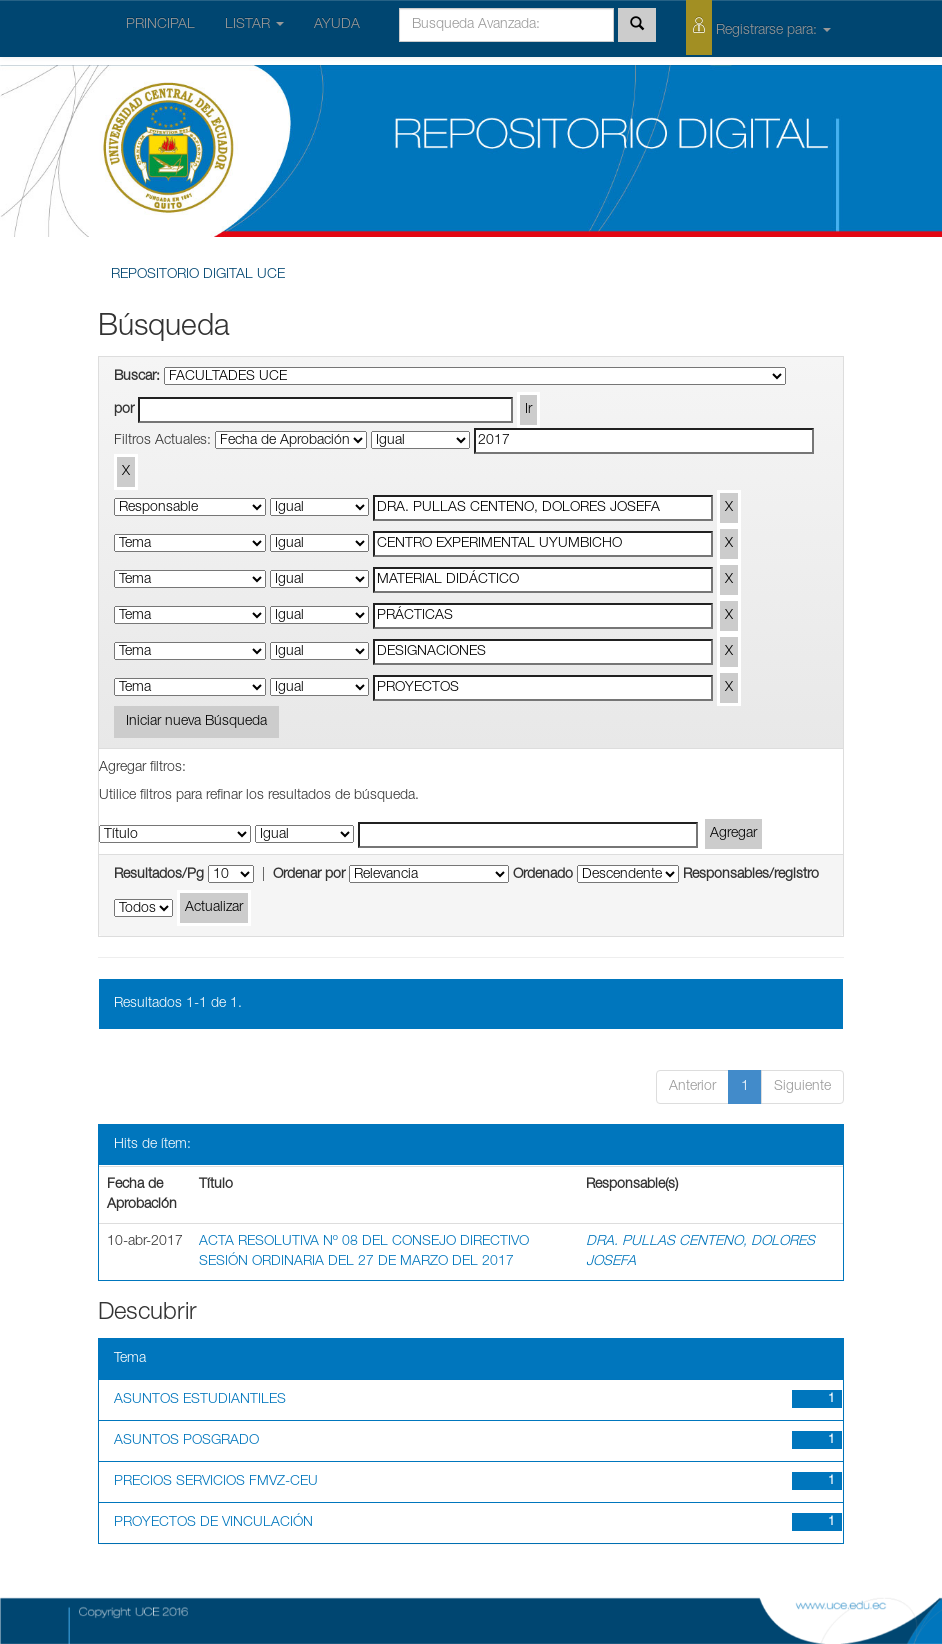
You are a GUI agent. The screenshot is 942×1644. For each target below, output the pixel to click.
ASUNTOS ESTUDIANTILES (200, 1400)
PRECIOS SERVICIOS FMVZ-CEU (216, 1482)
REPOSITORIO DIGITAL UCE (198, 275)
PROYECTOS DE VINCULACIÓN (213, 1523)
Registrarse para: (758, 27)
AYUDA (337, 25)
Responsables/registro (751, 875)
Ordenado (543, 875)
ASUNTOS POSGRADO (186, 1441)
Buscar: (137, 377)
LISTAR (254, 25)
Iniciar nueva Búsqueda (196, 722)
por (124, 410)
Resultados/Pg (159, 875)
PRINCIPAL (160, 25)
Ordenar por (309, 875)
